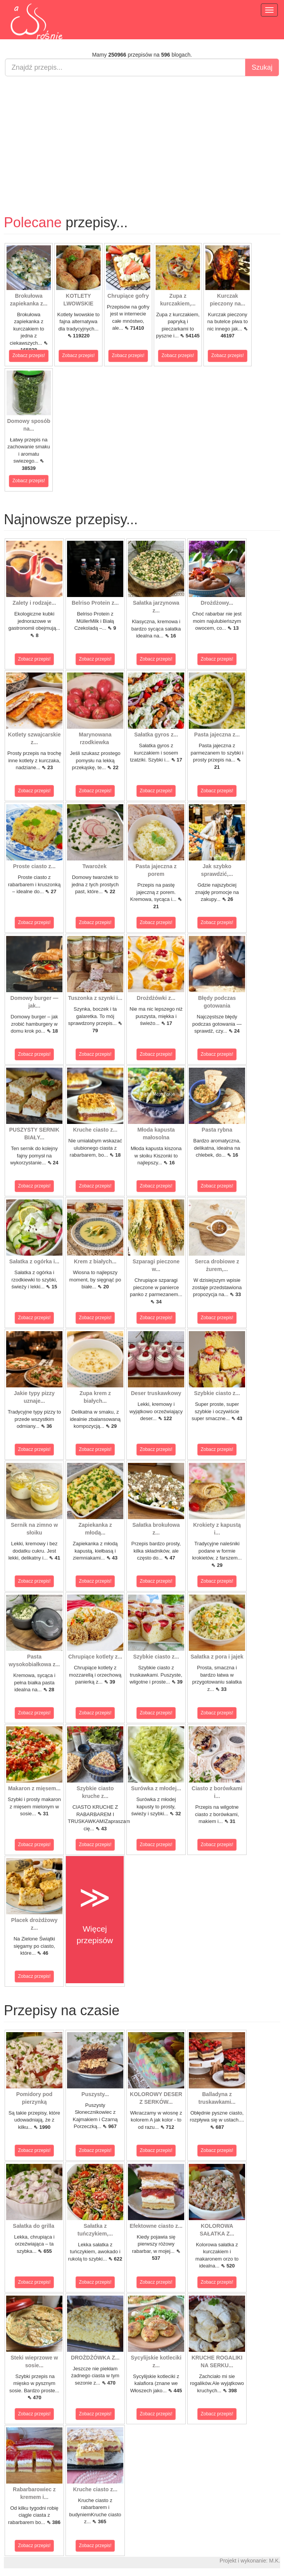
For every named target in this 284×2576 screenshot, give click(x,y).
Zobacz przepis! (28, 355)
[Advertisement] (142, 138)
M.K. (274, 2561)
